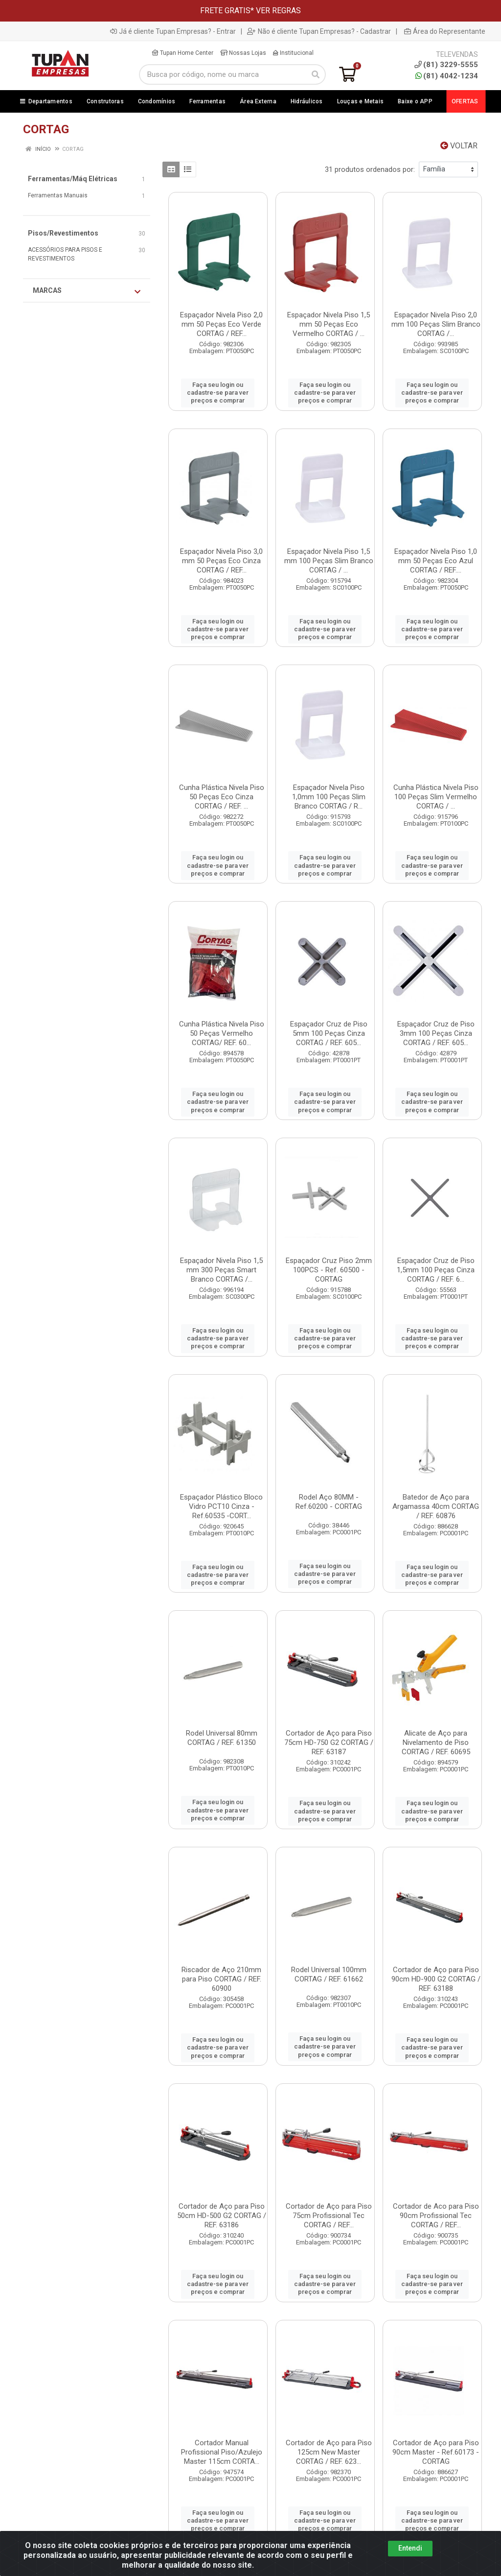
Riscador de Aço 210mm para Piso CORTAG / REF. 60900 (221, 1979)
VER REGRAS (278, 10)
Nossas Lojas (243, 52)
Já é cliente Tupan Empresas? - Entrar (173, 31)
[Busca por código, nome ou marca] (222, 74)
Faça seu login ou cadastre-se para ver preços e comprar (218, 393)
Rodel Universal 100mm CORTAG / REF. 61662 (328, 1974)
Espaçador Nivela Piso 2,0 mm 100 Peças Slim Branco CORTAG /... (435, 324)
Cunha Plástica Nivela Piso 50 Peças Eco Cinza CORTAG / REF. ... (221, 797)
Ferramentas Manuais (58, 195)
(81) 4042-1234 (446, 76)
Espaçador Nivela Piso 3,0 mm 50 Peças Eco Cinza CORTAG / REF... (221, 560)
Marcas (86, 290)
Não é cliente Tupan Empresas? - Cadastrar (319, 31)
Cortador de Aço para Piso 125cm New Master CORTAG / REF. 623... (329, 2452)
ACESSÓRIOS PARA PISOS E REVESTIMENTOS (65, 254)
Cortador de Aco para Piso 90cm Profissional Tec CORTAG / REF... (436, 2215)
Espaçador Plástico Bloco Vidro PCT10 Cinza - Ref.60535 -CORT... (221, 1506)
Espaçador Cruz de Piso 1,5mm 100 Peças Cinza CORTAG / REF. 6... (436, 1270)
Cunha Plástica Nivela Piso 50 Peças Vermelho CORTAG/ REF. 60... (221, 1033)
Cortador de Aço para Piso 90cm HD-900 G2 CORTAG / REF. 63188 (435, 1979)
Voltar (459, 145)
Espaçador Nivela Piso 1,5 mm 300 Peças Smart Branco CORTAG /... (221, 1270)
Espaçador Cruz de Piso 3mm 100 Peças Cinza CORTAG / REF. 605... (436, 1033)
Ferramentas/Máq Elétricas (72, 179)
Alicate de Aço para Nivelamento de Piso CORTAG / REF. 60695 (436, 1742)
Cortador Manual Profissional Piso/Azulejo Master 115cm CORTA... (221, 2452)
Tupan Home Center (182, 52)
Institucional (293, 52)
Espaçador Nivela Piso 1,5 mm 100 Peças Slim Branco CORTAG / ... (328, 560)
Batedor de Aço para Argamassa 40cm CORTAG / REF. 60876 (435, 1506)
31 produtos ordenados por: (370, 169)
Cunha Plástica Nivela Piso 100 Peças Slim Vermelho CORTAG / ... (435, 797)
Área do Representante (444, 31)
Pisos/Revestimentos (63, 233)
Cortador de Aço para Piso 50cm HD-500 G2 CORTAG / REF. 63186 (221, 2215)
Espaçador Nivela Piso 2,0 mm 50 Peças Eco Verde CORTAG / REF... (221, 324)
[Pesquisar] (315, 74)
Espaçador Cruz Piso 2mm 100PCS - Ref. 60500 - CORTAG (329, 1270)
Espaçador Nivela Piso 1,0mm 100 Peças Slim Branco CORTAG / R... (328, 797)
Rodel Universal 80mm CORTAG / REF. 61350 (221, 1738)
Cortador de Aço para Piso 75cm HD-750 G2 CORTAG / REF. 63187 (328, 1742)
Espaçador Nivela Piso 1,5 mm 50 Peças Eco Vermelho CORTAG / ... (328, 324)
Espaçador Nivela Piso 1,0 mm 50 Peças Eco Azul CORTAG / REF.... (435, 560)
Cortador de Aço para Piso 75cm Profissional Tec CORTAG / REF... (329, 2215)
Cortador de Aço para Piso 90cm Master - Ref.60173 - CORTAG (435, 2452)
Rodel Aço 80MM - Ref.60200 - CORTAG (329, 1502)
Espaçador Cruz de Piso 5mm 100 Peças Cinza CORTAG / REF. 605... (328, 1033)
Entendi (410, 2548)
